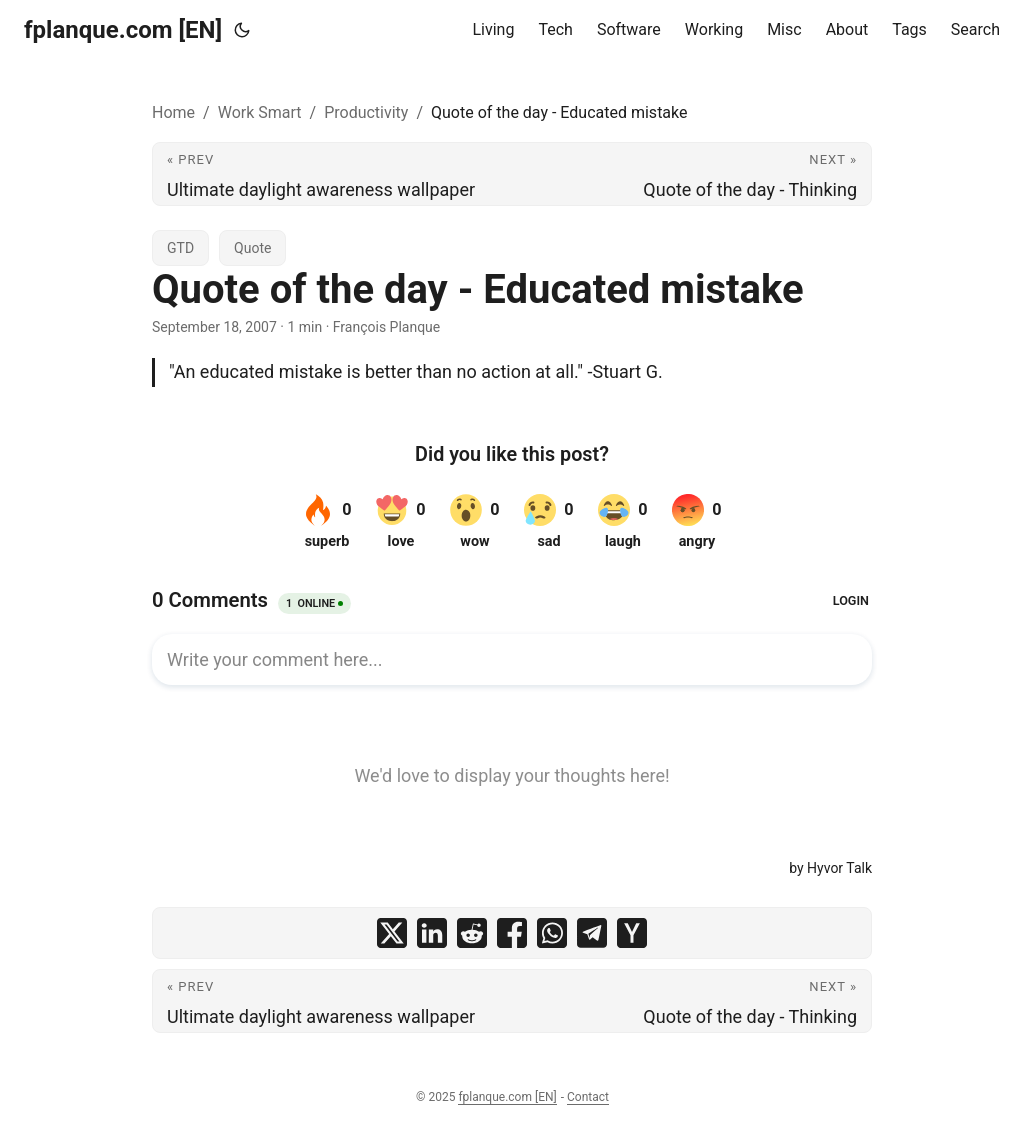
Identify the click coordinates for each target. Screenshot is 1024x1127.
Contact (588, 1097)
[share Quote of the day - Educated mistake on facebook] (512, 933)
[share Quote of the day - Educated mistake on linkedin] (432, 933)
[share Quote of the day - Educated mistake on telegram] (592, 933)
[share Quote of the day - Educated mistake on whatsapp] (552, 933)
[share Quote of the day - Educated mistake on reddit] (472, 933)
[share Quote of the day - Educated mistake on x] (392, 933)
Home (173, 112)
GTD (180, 248)
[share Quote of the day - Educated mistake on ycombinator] (632, 933)
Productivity (366, 112)
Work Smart (260, 112)
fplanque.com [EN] (123, 30)
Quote (252, 248)
